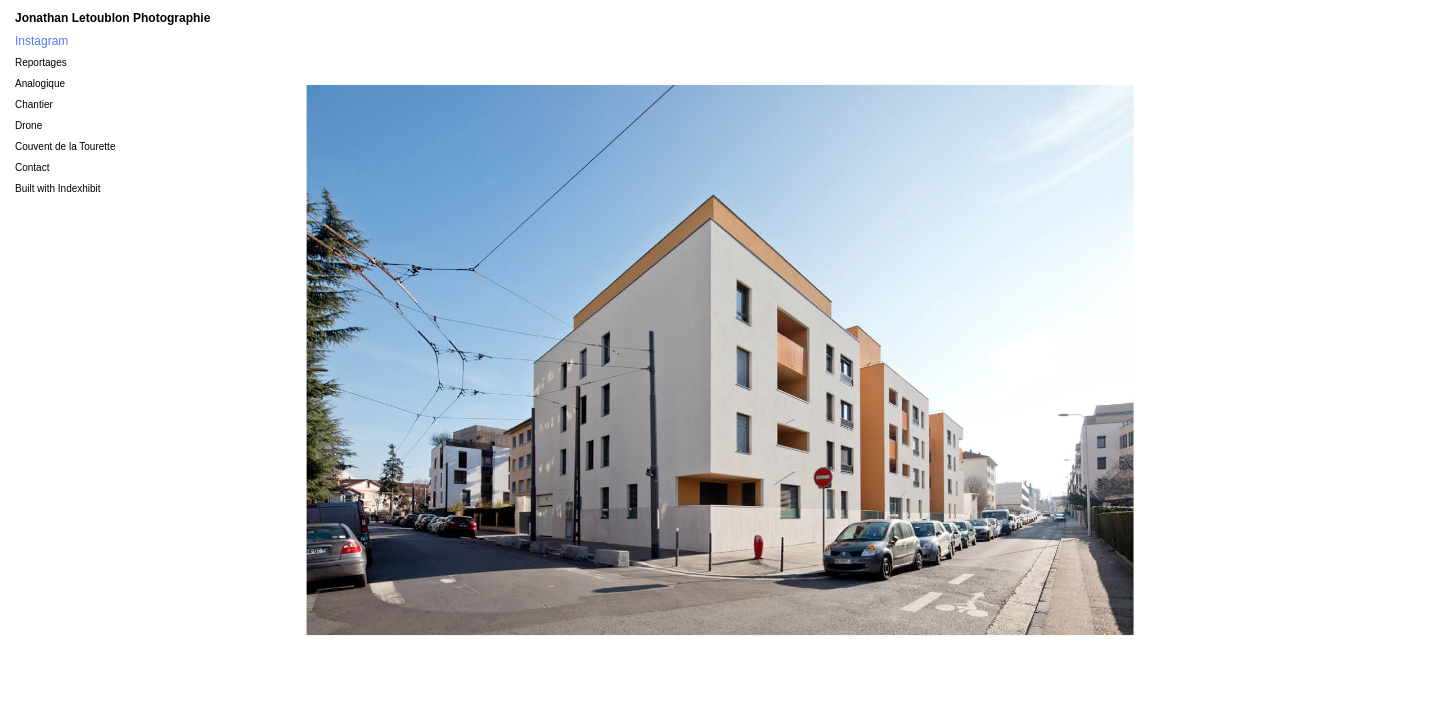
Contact (32, 167)
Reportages (41, 62)
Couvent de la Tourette (65, 146)
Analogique (40, 83)
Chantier (34, 104)
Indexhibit (79, 188)
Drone (28, 125)
